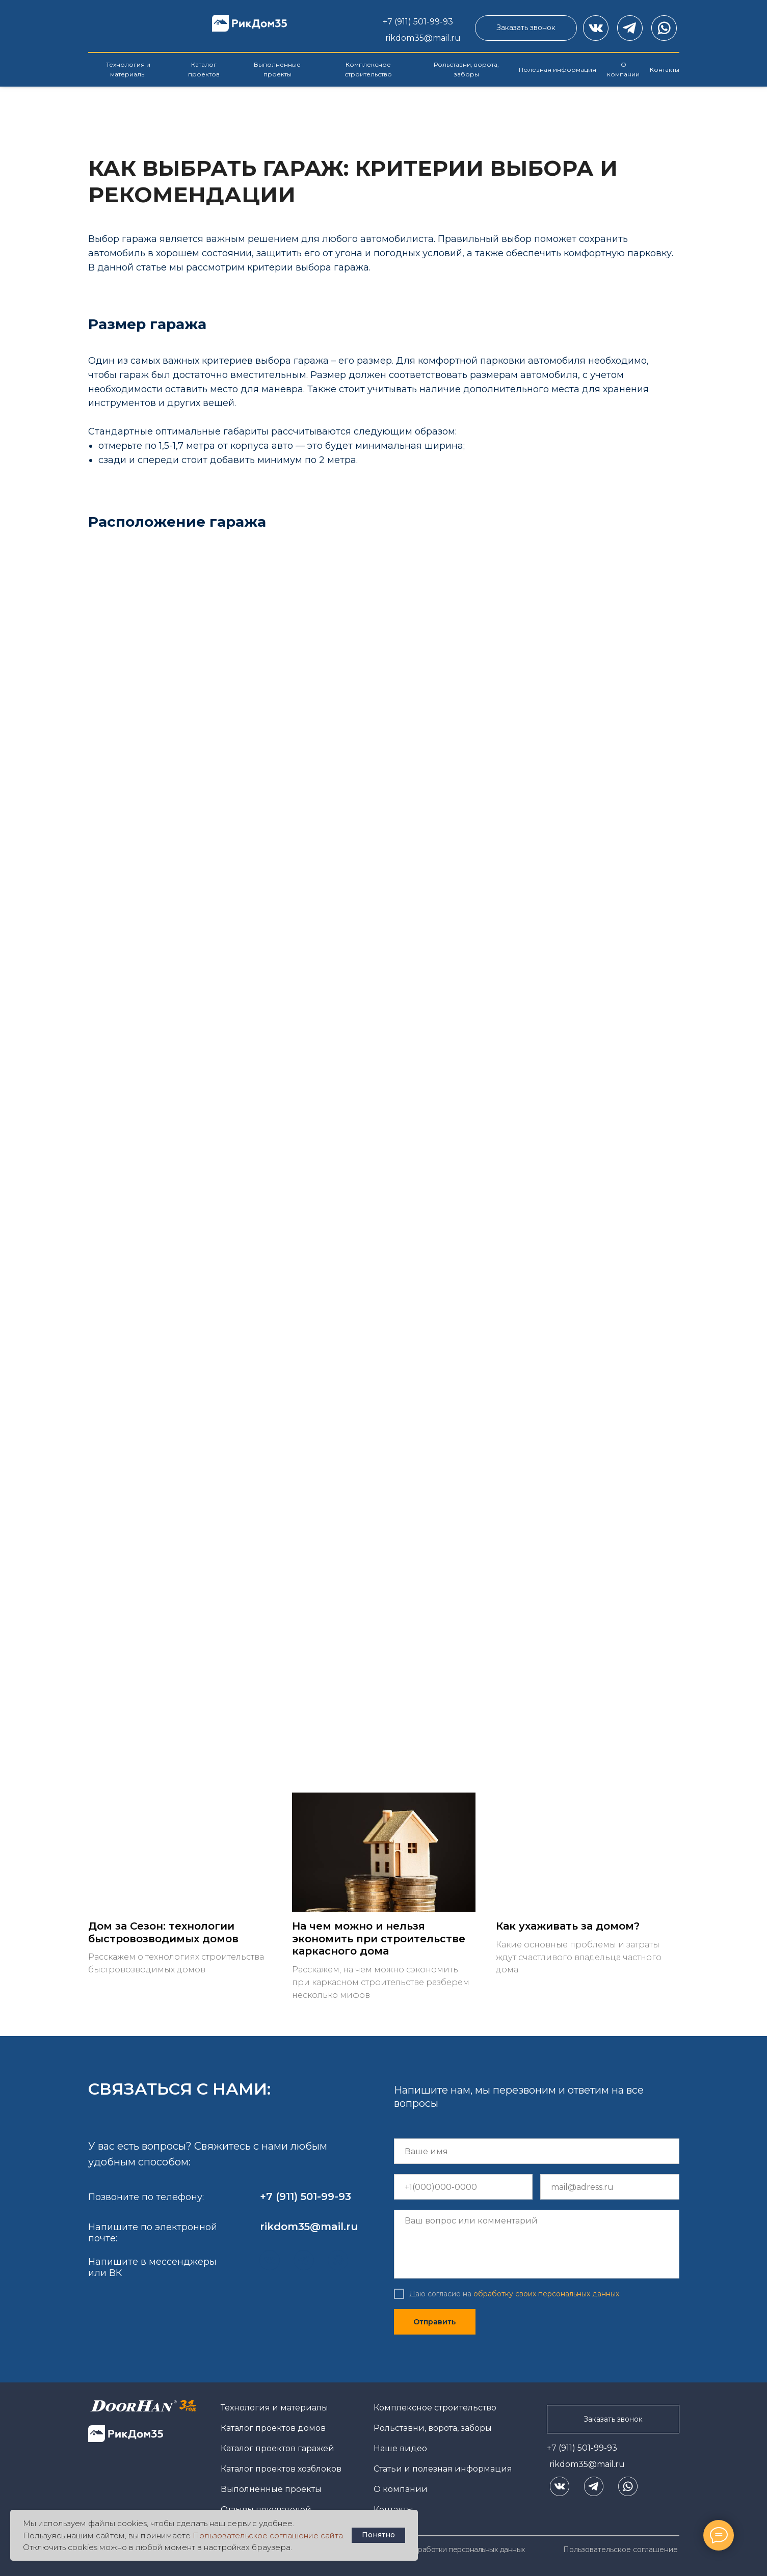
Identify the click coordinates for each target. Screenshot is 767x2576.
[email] (609, 2187)
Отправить (434, 2321)
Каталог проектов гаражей (277, 2448)
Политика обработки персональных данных (449, 2549)
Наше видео (400, 2448)
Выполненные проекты (271, 2489)
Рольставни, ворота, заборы (433, 2428)
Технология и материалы (274, 2407)
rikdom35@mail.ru (587, 2464)
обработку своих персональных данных (546, 2293)
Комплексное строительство (435, 2407)
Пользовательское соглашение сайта (268, 2535)
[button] (526, 28)
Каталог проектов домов (273, 2428)
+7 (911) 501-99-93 (582, 2448)
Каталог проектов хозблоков (281, 2469)
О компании (401, 2489)
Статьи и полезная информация (443, 2469)
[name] (536, 2151)
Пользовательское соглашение (620, 2549)
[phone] (463, 2187)
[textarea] (536, 2244)
